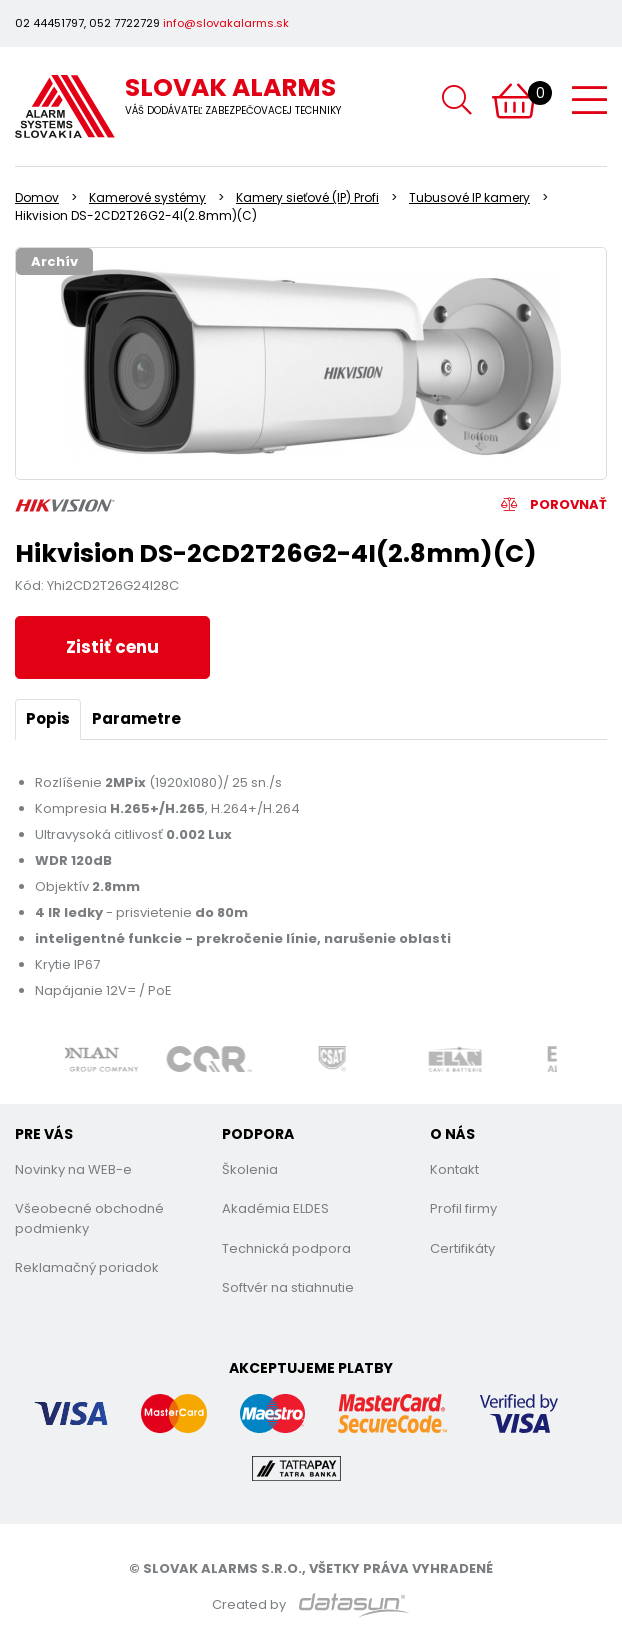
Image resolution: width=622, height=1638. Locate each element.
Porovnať (554, 504)
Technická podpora (286, 1248)
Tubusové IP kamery (469, 197)
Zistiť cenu (112, 647)
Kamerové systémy (147, 197)
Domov (37, 197)
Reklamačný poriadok (87, 1267)
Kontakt (454, 1169)
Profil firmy (463, 1208)
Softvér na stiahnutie (288, 1287)
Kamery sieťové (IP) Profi (307, 197)
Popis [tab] (48, 718)
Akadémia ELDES (275, 1208)
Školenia (250, 1169)
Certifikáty (462, 1248)
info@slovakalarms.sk (226, 23)
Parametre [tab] (136, 718)
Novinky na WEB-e (73, 1169)
